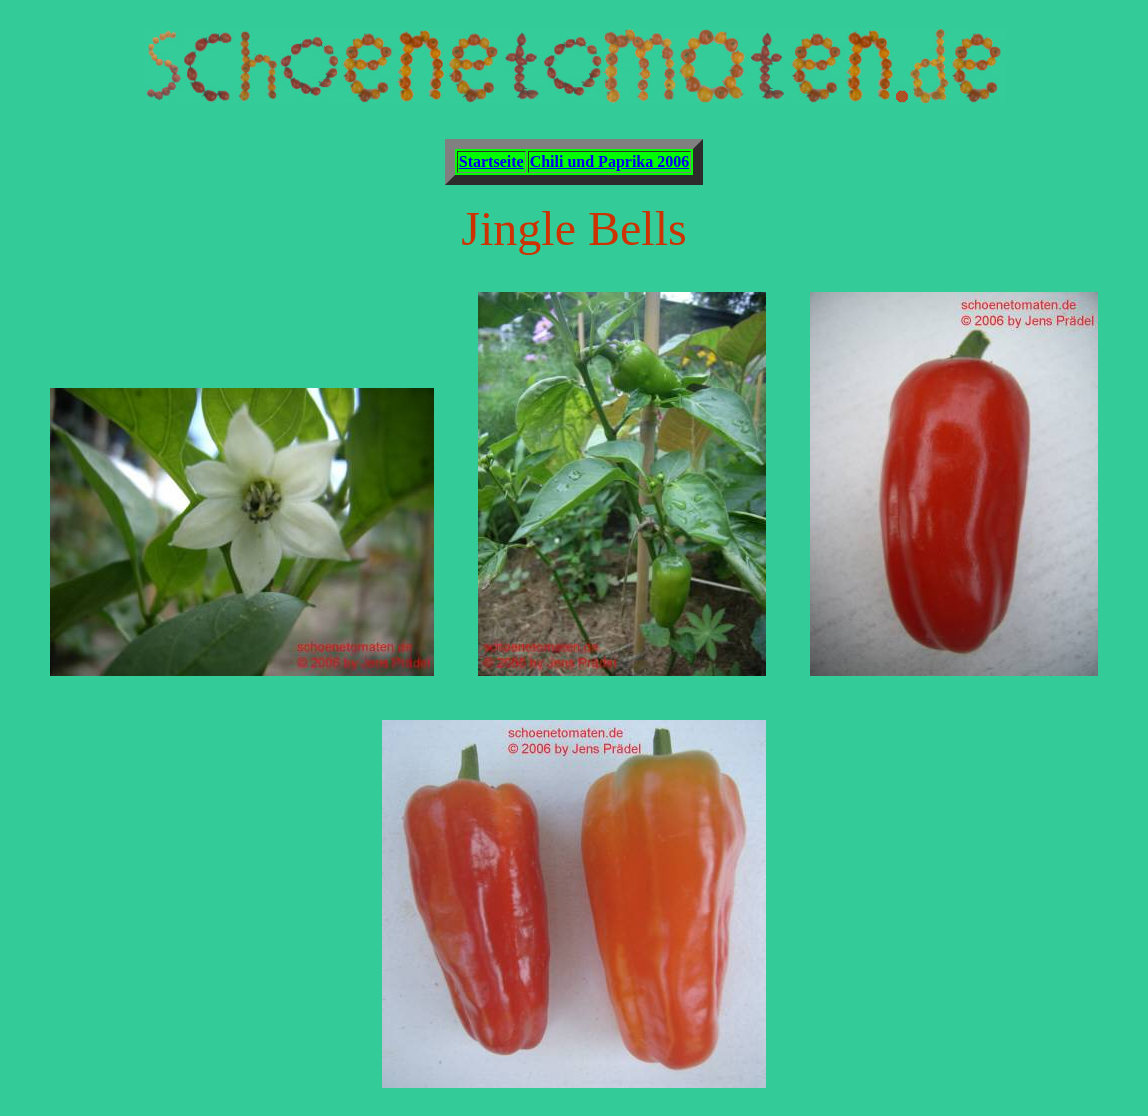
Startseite (491, 161)
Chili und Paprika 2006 (610, 161)
